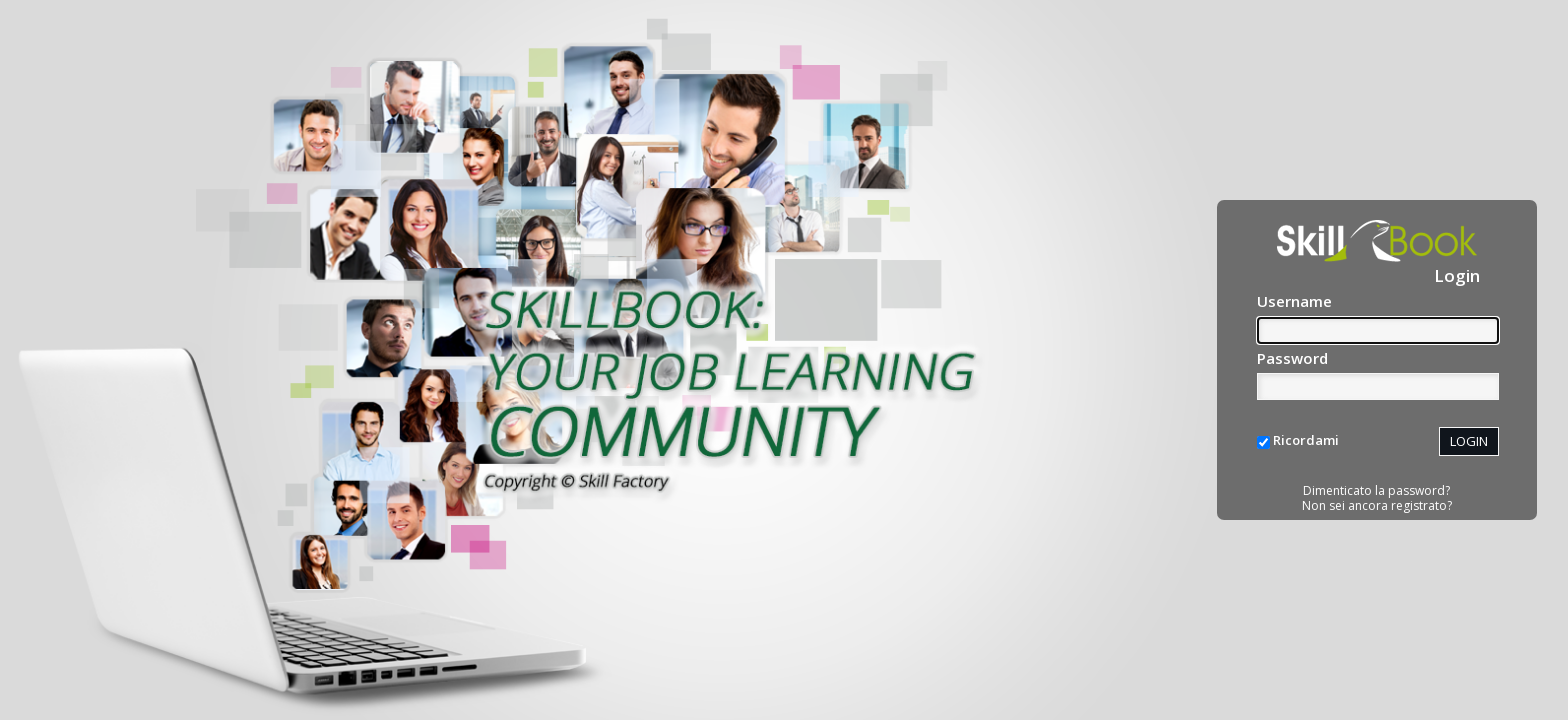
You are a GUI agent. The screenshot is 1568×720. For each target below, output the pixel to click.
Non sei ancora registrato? (1377, 505)
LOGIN (1469, 441)
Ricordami (1306, 440)
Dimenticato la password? (1376, 490)
